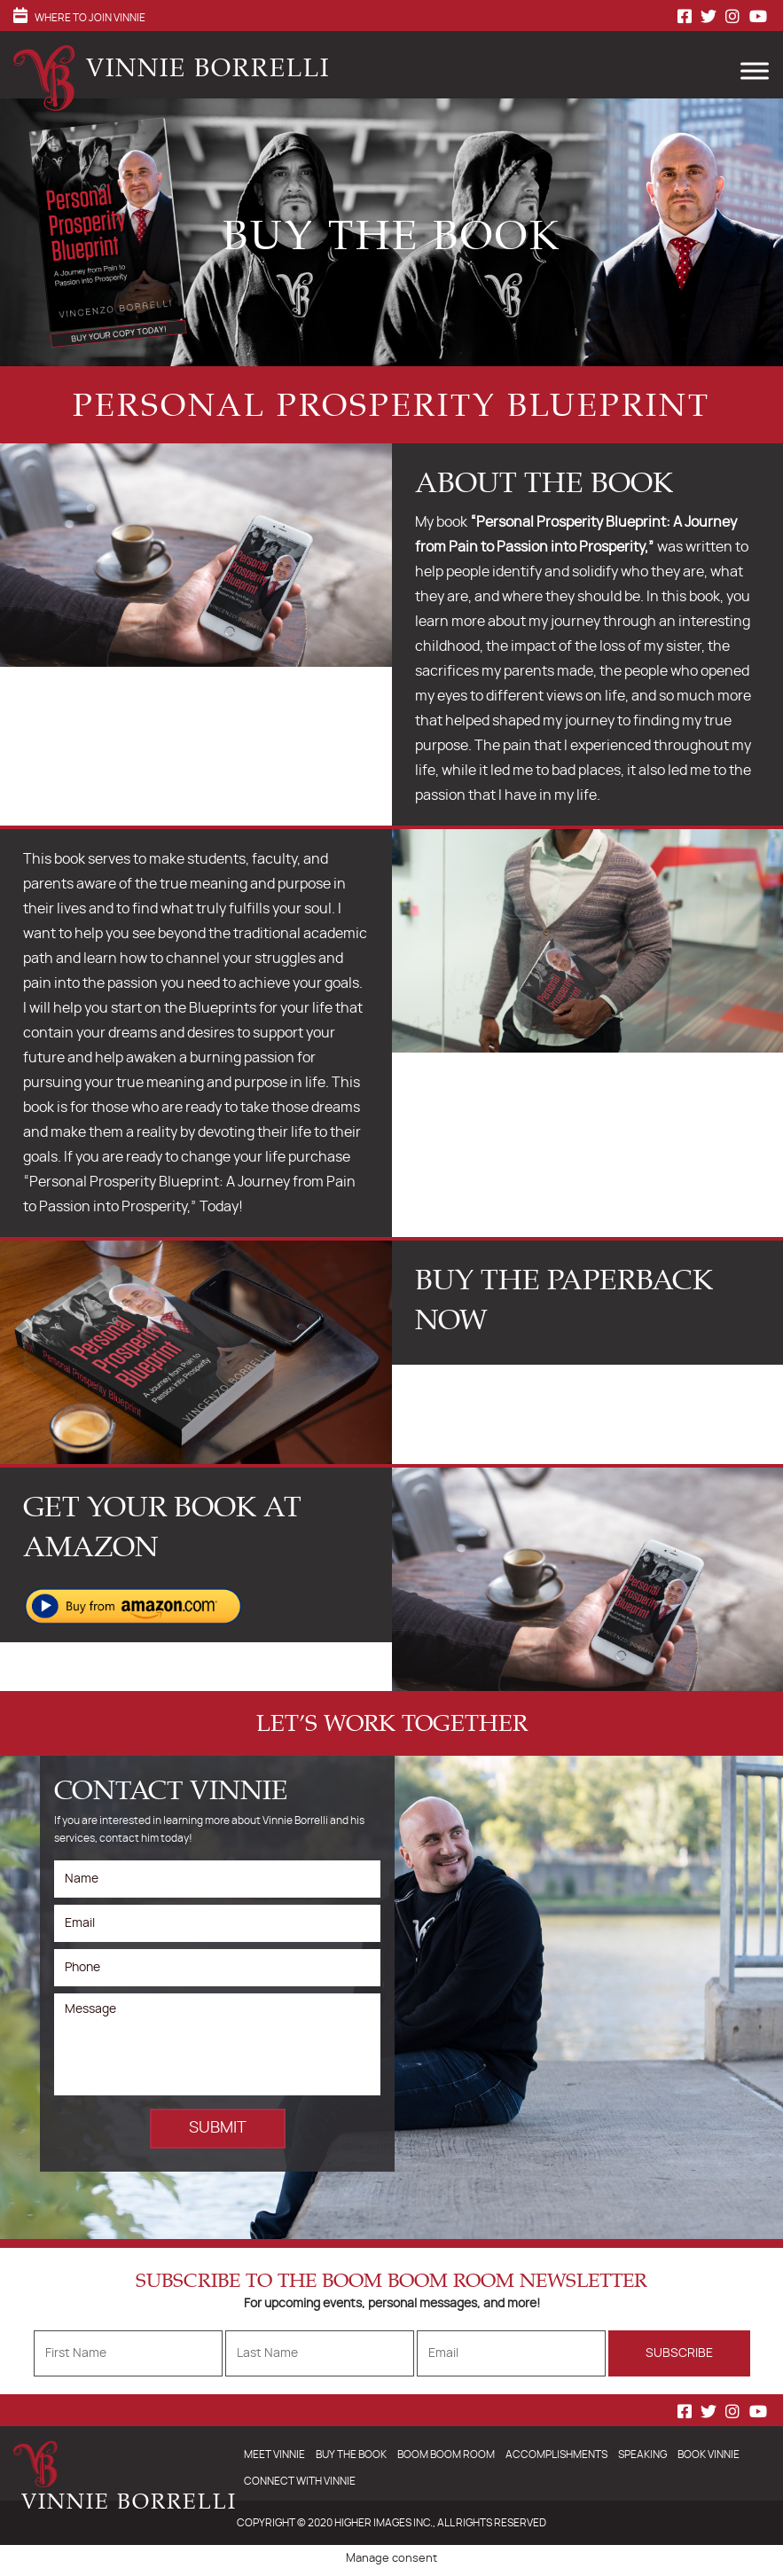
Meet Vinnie (274, 2454)
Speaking (642, 2454)
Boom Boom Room (446, 2454)
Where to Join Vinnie (90, 17)
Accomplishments (556, 2454)
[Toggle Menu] (751, 68)
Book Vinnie (708, 2454)
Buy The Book (351, 2454)
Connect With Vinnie (300, 2481)
